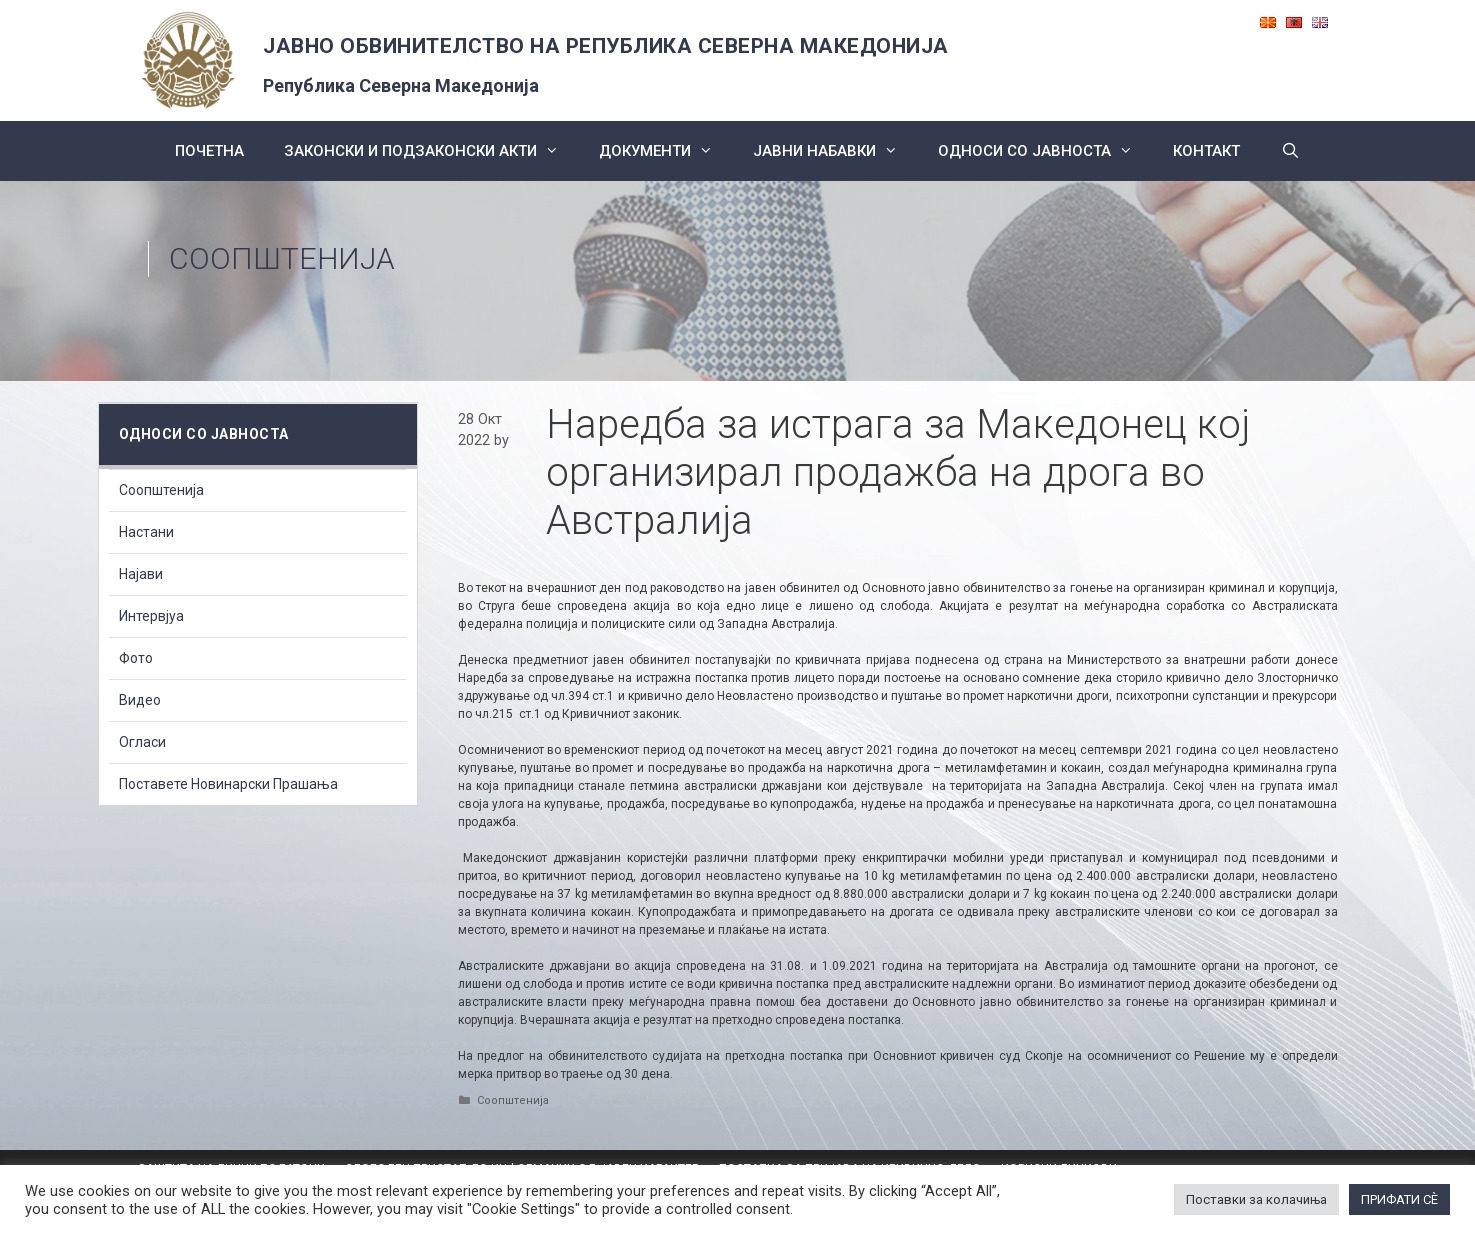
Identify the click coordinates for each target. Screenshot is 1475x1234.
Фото (136, 658)
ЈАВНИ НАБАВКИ (835, 151)
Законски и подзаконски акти (431, 151)
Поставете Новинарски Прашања (228, 784)
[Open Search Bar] (1289, 151)
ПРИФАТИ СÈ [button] (1399, 1199)
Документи (666, 151)
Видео (140, 700)
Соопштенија (282, 258)
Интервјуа (151, 616)
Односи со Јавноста (1045, 151)
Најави (141, 574)
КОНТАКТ (1206, 151)
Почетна (209, 151)
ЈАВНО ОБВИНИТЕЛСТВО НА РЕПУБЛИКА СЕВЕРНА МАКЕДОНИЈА (606, 46)
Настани (146, 532)
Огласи (142, 742)
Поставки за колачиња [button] (1256, 1199)
